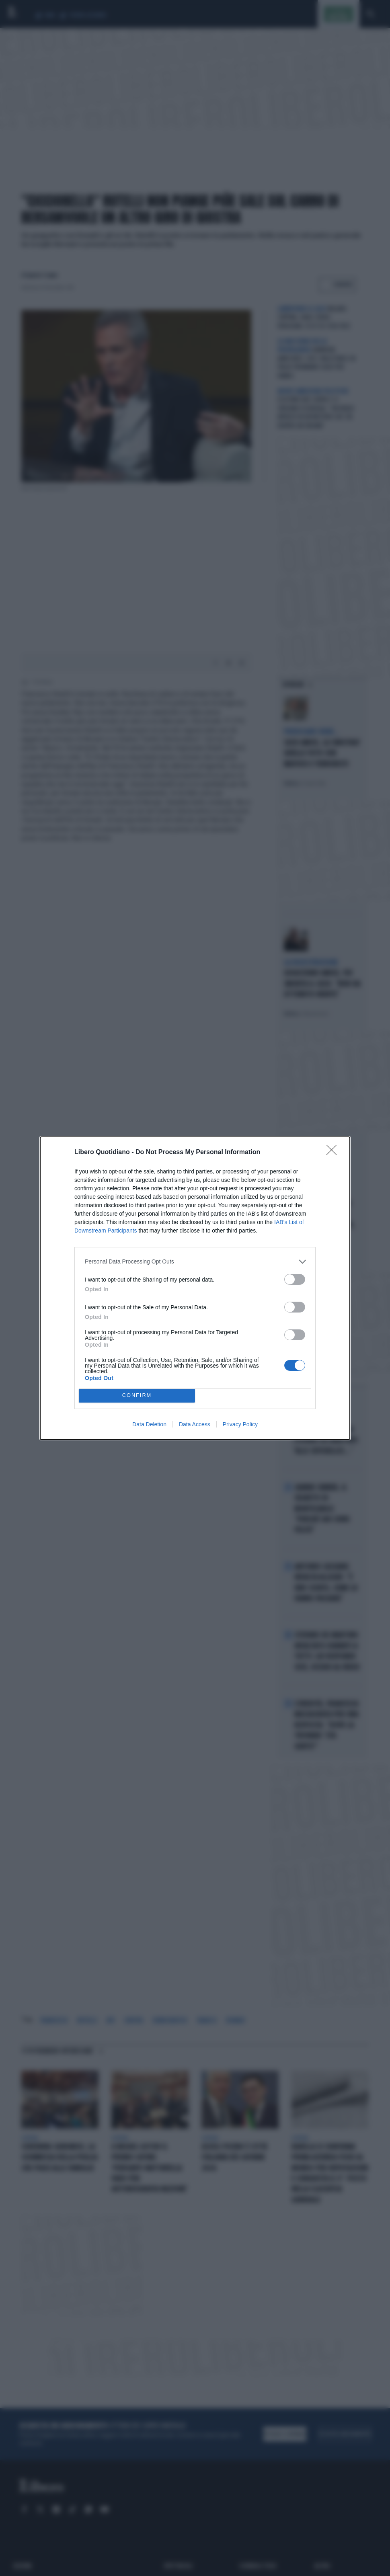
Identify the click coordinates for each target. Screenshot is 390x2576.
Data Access (194, 1424)
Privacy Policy (240, 1424)
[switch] (294, 1279)
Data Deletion (149, 1424)
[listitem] (195, 1261)
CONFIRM (137, 1396)
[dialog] (195, 1288)
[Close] (334, 1152)
